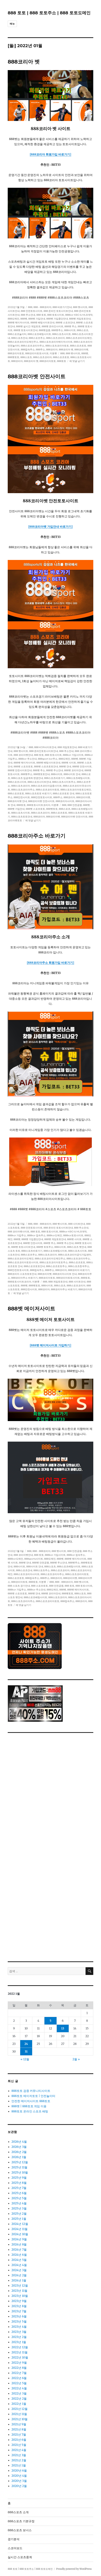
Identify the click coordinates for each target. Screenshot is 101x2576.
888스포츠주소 (37, 337)
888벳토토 (13, 357)
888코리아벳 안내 (17, 801)
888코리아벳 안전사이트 (36, 376)
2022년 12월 (19, 2347)
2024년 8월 (19, 2244)
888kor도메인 (54, 1235)
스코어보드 (15, 2548)
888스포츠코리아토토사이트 (23, 1262)
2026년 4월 (19, 2141)
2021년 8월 (18, 2429)
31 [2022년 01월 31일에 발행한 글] (26, 2051)
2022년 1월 (18, 2404)
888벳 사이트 (69, 762)
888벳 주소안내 (54, 770)
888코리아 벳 (24, 62)
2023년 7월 (18, 2311)
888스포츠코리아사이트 (26, 1574)
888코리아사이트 (65, 801)
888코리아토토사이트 (37, 353)
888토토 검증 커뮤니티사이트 (30, 2091)
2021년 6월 (18, 2439)
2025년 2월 (19, 2213)
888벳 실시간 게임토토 (28, 326)
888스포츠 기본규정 (21, 2521)
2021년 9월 (18, 2424)
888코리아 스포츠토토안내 (22, 1273)
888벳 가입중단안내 (57, 318)
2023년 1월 (18, 2342)
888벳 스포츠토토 (23, 766)
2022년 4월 (19, 2388)
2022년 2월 (19, 2398)
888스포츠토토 (78, 345)
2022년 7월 (19, 2373)
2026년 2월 (19, 2152)
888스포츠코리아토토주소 (53, 1262)
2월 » (76, 2059)
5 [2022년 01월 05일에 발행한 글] (50, 2020)
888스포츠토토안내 (21, 816)
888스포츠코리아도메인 (79, 337)
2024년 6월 (19, 2254)
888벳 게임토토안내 (80, 318)
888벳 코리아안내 (73, 770)
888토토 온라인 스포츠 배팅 (29, 2111)
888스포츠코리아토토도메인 (75, 789)
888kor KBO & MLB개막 (79, 314)
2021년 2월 (18, 2460)
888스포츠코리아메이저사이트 (56, 341)
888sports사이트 (33, 1558)
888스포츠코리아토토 (57, 345)
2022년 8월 (19, 2368)
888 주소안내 (28, 314)
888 (30, 307)
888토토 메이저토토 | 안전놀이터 (33, 2096)
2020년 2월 (19, 2486)
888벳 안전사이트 (82, 766)
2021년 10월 (19, 2419)
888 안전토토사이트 (31, 310)
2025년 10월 (19, 2172)
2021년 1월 (18, 2465)
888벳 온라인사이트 (52, 326)
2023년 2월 (18, 2337)
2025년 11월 (19, 2167)
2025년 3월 (18, 2208)
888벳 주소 (70, 326)
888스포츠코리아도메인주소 (23, 341)
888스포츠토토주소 (56, 1266)
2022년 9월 (19, 2362)
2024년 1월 (18, 2280)
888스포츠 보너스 (20, 2530)
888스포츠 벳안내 (76, 1246)
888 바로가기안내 (62, 307)
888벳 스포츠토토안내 (46, 766)
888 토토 (41, 314)
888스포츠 (82, 330)
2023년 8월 (18, 2306)
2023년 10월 (19, 2296)
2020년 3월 (19, 2481)
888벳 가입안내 (36, 318)
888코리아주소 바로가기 (36, 836)
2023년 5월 (18, 2321)
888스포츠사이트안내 (39, 781)
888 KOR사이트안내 (45, 747)
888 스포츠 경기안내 (19, 1585)
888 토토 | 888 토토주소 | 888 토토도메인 (49, 12)
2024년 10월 (19, 2234)
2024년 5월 (19, 2260)
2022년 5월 (19, 2383)
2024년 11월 (19, 2229)
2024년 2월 (19, 2275)
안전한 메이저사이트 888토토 (30, 2101)
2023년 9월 (19, 2301)
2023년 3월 (18, 2332)
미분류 (53, 353)
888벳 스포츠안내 (65, 322)
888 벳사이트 (80, 307)
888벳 (23, 318)
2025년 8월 (19, 2183)
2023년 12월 (19, 2285)
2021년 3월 (18, 2455)
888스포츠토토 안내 (63, 793)
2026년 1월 (18, 2157)
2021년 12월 (19, 2409)
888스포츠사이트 (61, 334)
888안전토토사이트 (41, 797)
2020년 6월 (19, 2470)
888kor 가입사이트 (73, 754)
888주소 (40, 349)
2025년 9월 (19, 2177)
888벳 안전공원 (40, 1562)
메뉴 (12, 23)
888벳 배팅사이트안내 (42, 322)
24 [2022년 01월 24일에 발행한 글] (26, 2044)
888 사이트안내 (76, 1223)
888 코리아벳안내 (23, 754)
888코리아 (52, 349)
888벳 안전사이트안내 (20, 770)
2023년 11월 (19, 2290)
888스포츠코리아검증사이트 (46, 785)
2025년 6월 (19, 2193)
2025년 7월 (18, 2188)
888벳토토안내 (41, 774)
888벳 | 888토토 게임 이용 (28, 2106)
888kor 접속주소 (36, 1235)
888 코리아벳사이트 (18, 1231)
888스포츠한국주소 (78, 1266)
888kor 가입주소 (17, 1235)
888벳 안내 (65, 766)
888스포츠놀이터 (17, 334)
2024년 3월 (19, 2270)
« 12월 (25, 2059)
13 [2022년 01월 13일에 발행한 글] (62, 2028)
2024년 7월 (19, 2249)
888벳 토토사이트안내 (26, 330)
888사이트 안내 (72, 774)
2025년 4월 (19, 2203)
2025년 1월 (18, 2219)
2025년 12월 (19, 2162)
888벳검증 (44, 330)
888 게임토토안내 (67, 747)
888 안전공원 (74, 804)
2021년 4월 (18, 2450)
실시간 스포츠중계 (20, 2557)
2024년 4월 (19, 2265)
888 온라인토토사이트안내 (43, 751)
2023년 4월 (19, 2326)
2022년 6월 (19, 2378)
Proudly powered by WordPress (74, 2568)
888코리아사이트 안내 (65, 1273)
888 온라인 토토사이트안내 (58, 310)
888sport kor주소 (47, 758)
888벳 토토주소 (44, 1246)
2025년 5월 (18, 2198)
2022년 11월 (19, 2352)
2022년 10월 (19, 2357)
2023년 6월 (19, 2316)
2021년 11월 (19, 2414)
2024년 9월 (19, 2239)
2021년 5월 (18, 2445)
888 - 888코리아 (42, 307)
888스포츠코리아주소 (32, 345)
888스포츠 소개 (18, 2512)
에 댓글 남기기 (77, 361)
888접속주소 (28, 349)
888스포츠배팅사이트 (39, 334)
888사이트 (70, 330)
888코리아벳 (81, 349)
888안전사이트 (22, 797)
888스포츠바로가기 (54, 778)
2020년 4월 (19, 2475)
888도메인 (13, 318)
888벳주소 (57, 330)
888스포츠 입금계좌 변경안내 (27, 778)
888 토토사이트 (55, 314)
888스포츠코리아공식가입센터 (74, 1254)
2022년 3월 (19, 2393)
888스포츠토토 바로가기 (38, 793)
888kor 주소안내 (27, 758)
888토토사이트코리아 (38, 804)
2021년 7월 (18, 2434)
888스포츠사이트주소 (64, 781)
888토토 (61, 361)
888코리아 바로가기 (79, 1270)
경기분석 (13, 2539)
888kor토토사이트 (73, 1235)
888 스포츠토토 (39, 1585)
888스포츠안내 (19, 337)
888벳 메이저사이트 (18, 322)
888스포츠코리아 (55, 337)
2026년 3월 (19, 2147)
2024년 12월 (19, 2224)
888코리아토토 (16, 353)
